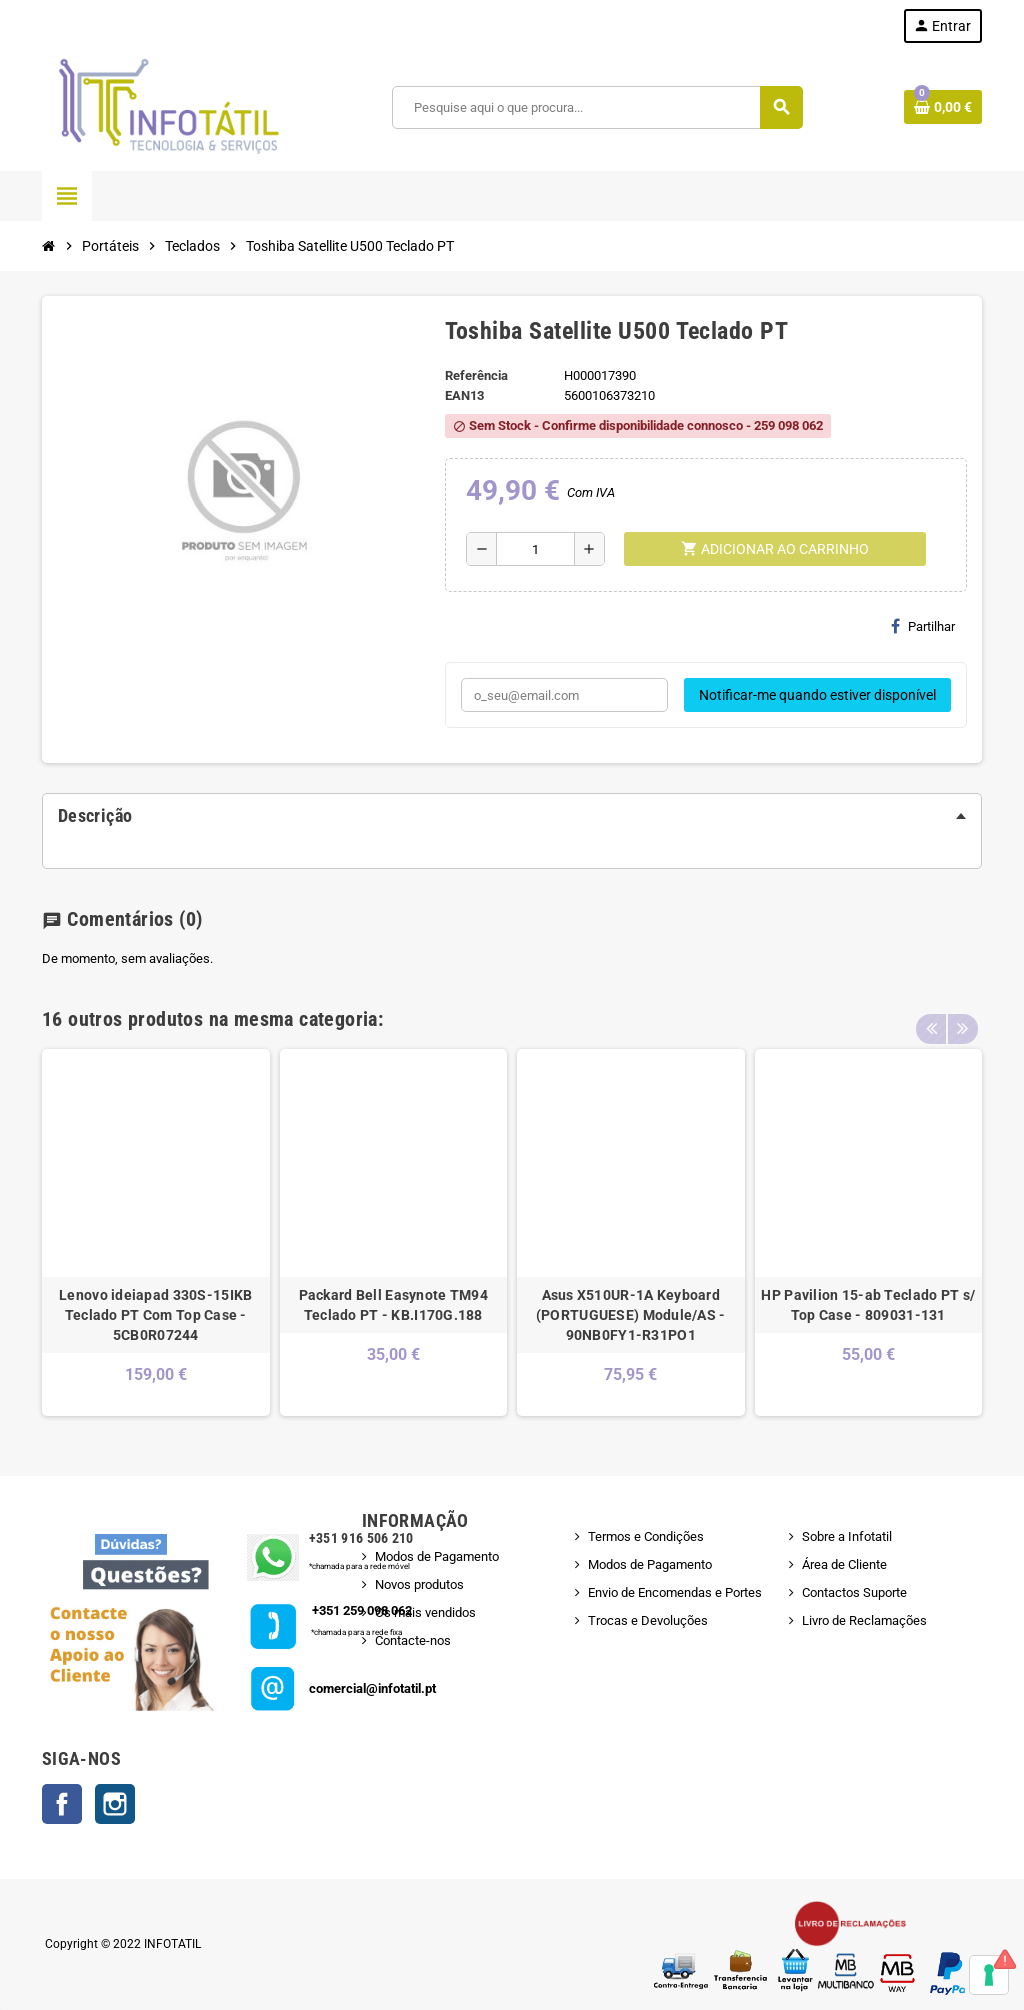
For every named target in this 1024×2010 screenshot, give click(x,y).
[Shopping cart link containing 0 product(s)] (943, 107)
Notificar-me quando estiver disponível (817, 695)
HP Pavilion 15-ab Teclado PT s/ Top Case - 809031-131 (868, 1305)
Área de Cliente (844, 1564)
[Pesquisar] (596, 107)
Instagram (115, 1804)
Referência (476, 375)
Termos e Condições (646, 1536)
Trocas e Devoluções (648, 1620)
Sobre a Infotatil (847, 1536)
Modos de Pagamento (437, 1556)
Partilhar (923, 626)
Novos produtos (419, 1584)
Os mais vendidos (425, 1612)
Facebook (62, 1804)
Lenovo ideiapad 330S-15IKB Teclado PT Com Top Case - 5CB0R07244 (155, 1315)
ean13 (464, 395)
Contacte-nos (413, 1640)
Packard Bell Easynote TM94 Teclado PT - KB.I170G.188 (393, 1305)
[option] (156, 1232)
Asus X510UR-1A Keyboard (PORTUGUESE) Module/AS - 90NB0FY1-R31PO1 (631, 1315)
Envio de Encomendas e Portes (675, 1592)
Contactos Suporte (854, 1592)
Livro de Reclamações (864, 1620)
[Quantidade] (535, 549)
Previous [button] (931, 1014)
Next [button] (962, 1014)
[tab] (512, 816)
